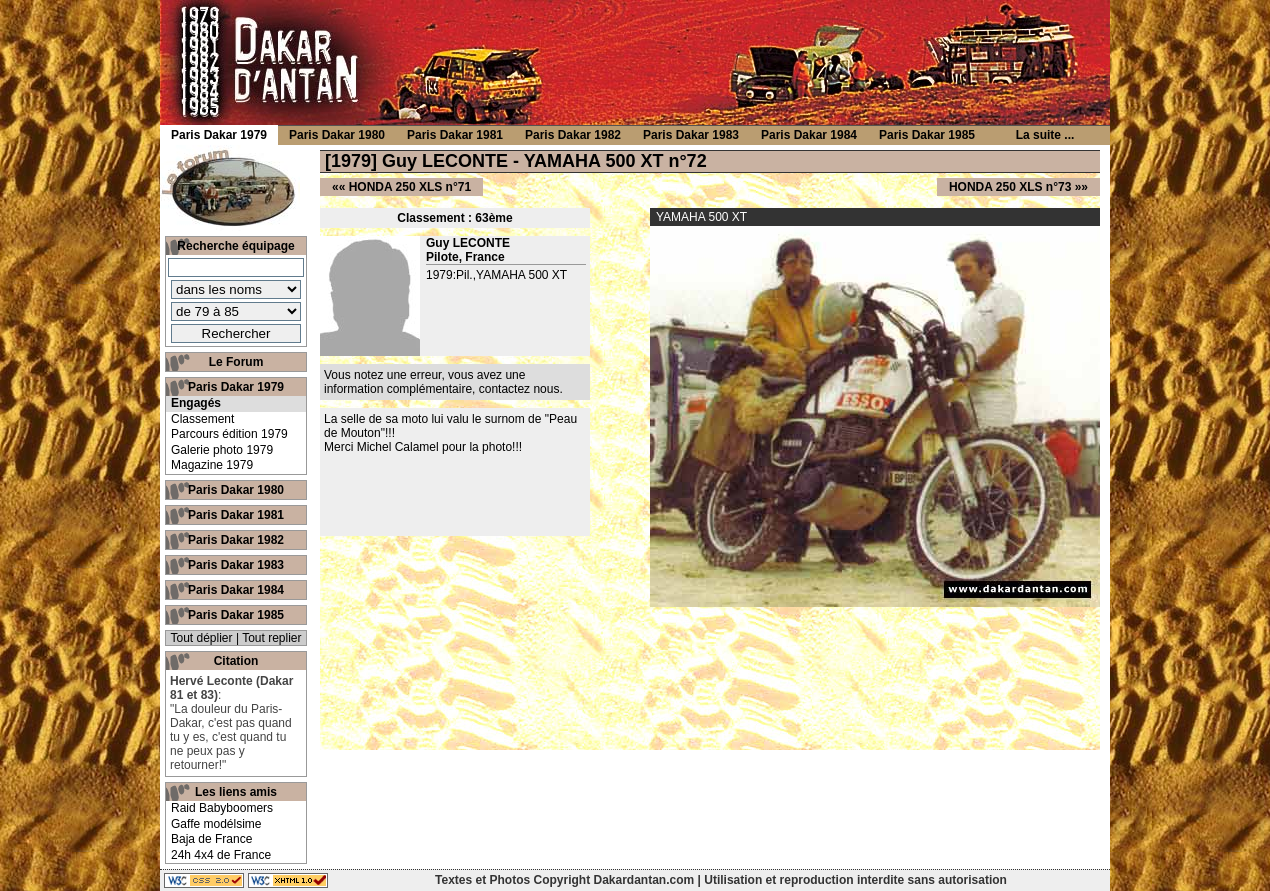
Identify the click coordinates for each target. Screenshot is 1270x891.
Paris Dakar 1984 (236, 590)
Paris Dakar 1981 (236, 515)
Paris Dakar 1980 (236, 490)
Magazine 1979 (212, 465)
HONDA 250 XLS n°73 (1010, 187)
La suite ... (1045, 135)
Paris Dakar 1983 (236, 565)
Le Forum (236, 362)
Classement (202, 419)
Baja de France (211, 839)
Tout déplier (202, 638)
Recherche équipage (235, 246)
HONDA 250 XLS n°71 (410, 187)
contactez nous (519, 389)
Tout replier (271, 638)
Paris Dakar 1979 (236, 387)
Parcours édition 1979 (229, 434)
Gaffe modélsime (216, 824)
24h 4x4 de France (221, 855)
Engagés (196, 403)
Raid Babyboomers (222, 808)
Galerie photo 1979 (222, 450)
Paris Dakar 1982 (236, 540)
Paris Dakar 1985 (236, 615)
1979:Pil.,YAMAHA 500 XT (496, 275)
